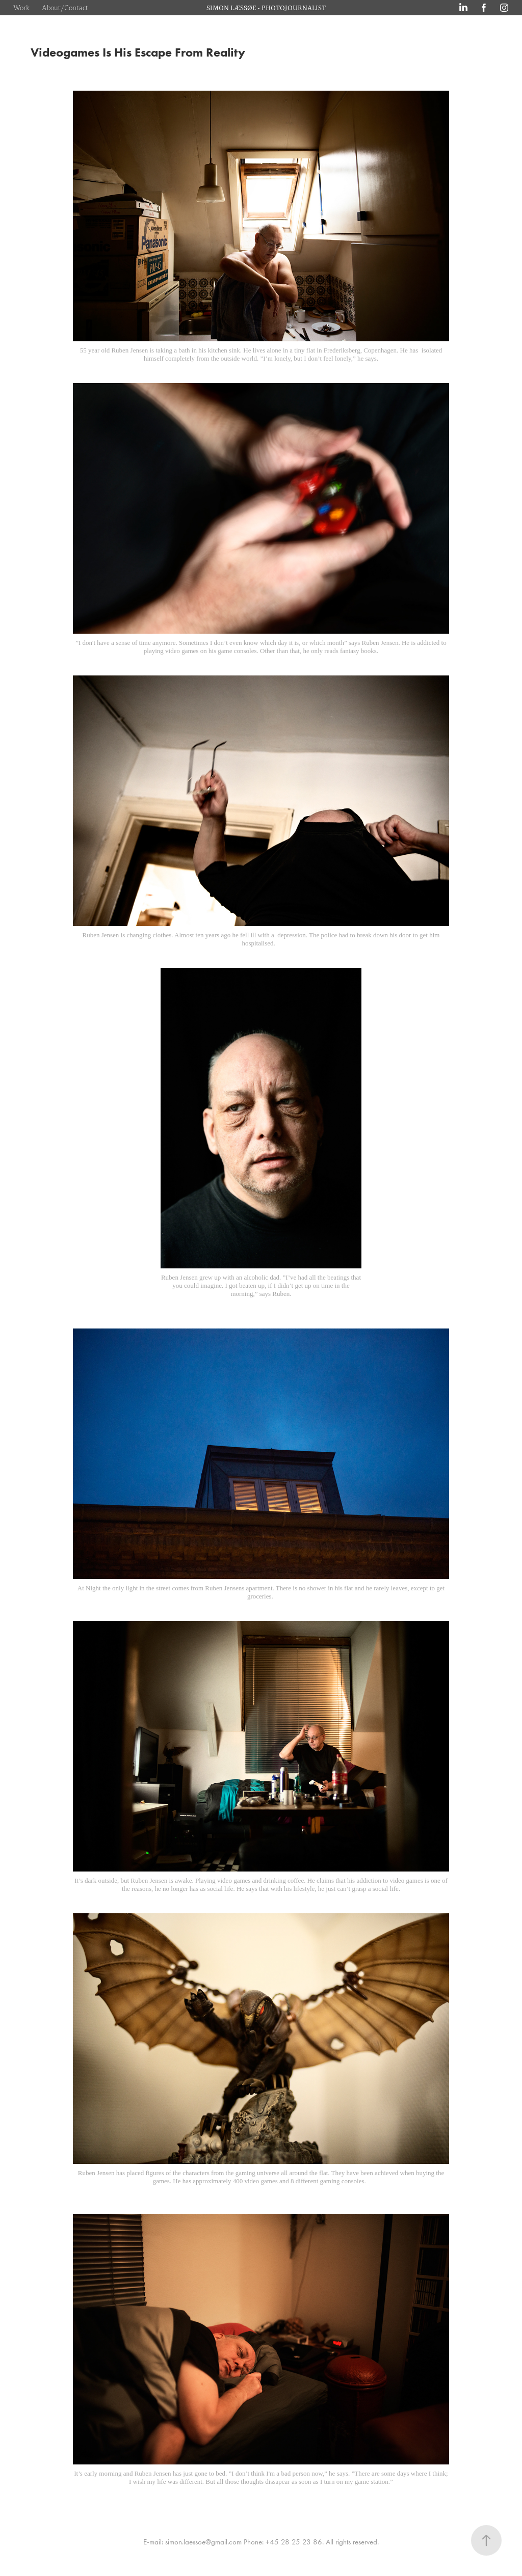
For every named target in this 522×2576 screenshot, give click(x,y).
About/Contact (65, 7)
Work (21, 7)
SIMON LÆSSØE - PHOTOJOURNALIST (266, 7)
